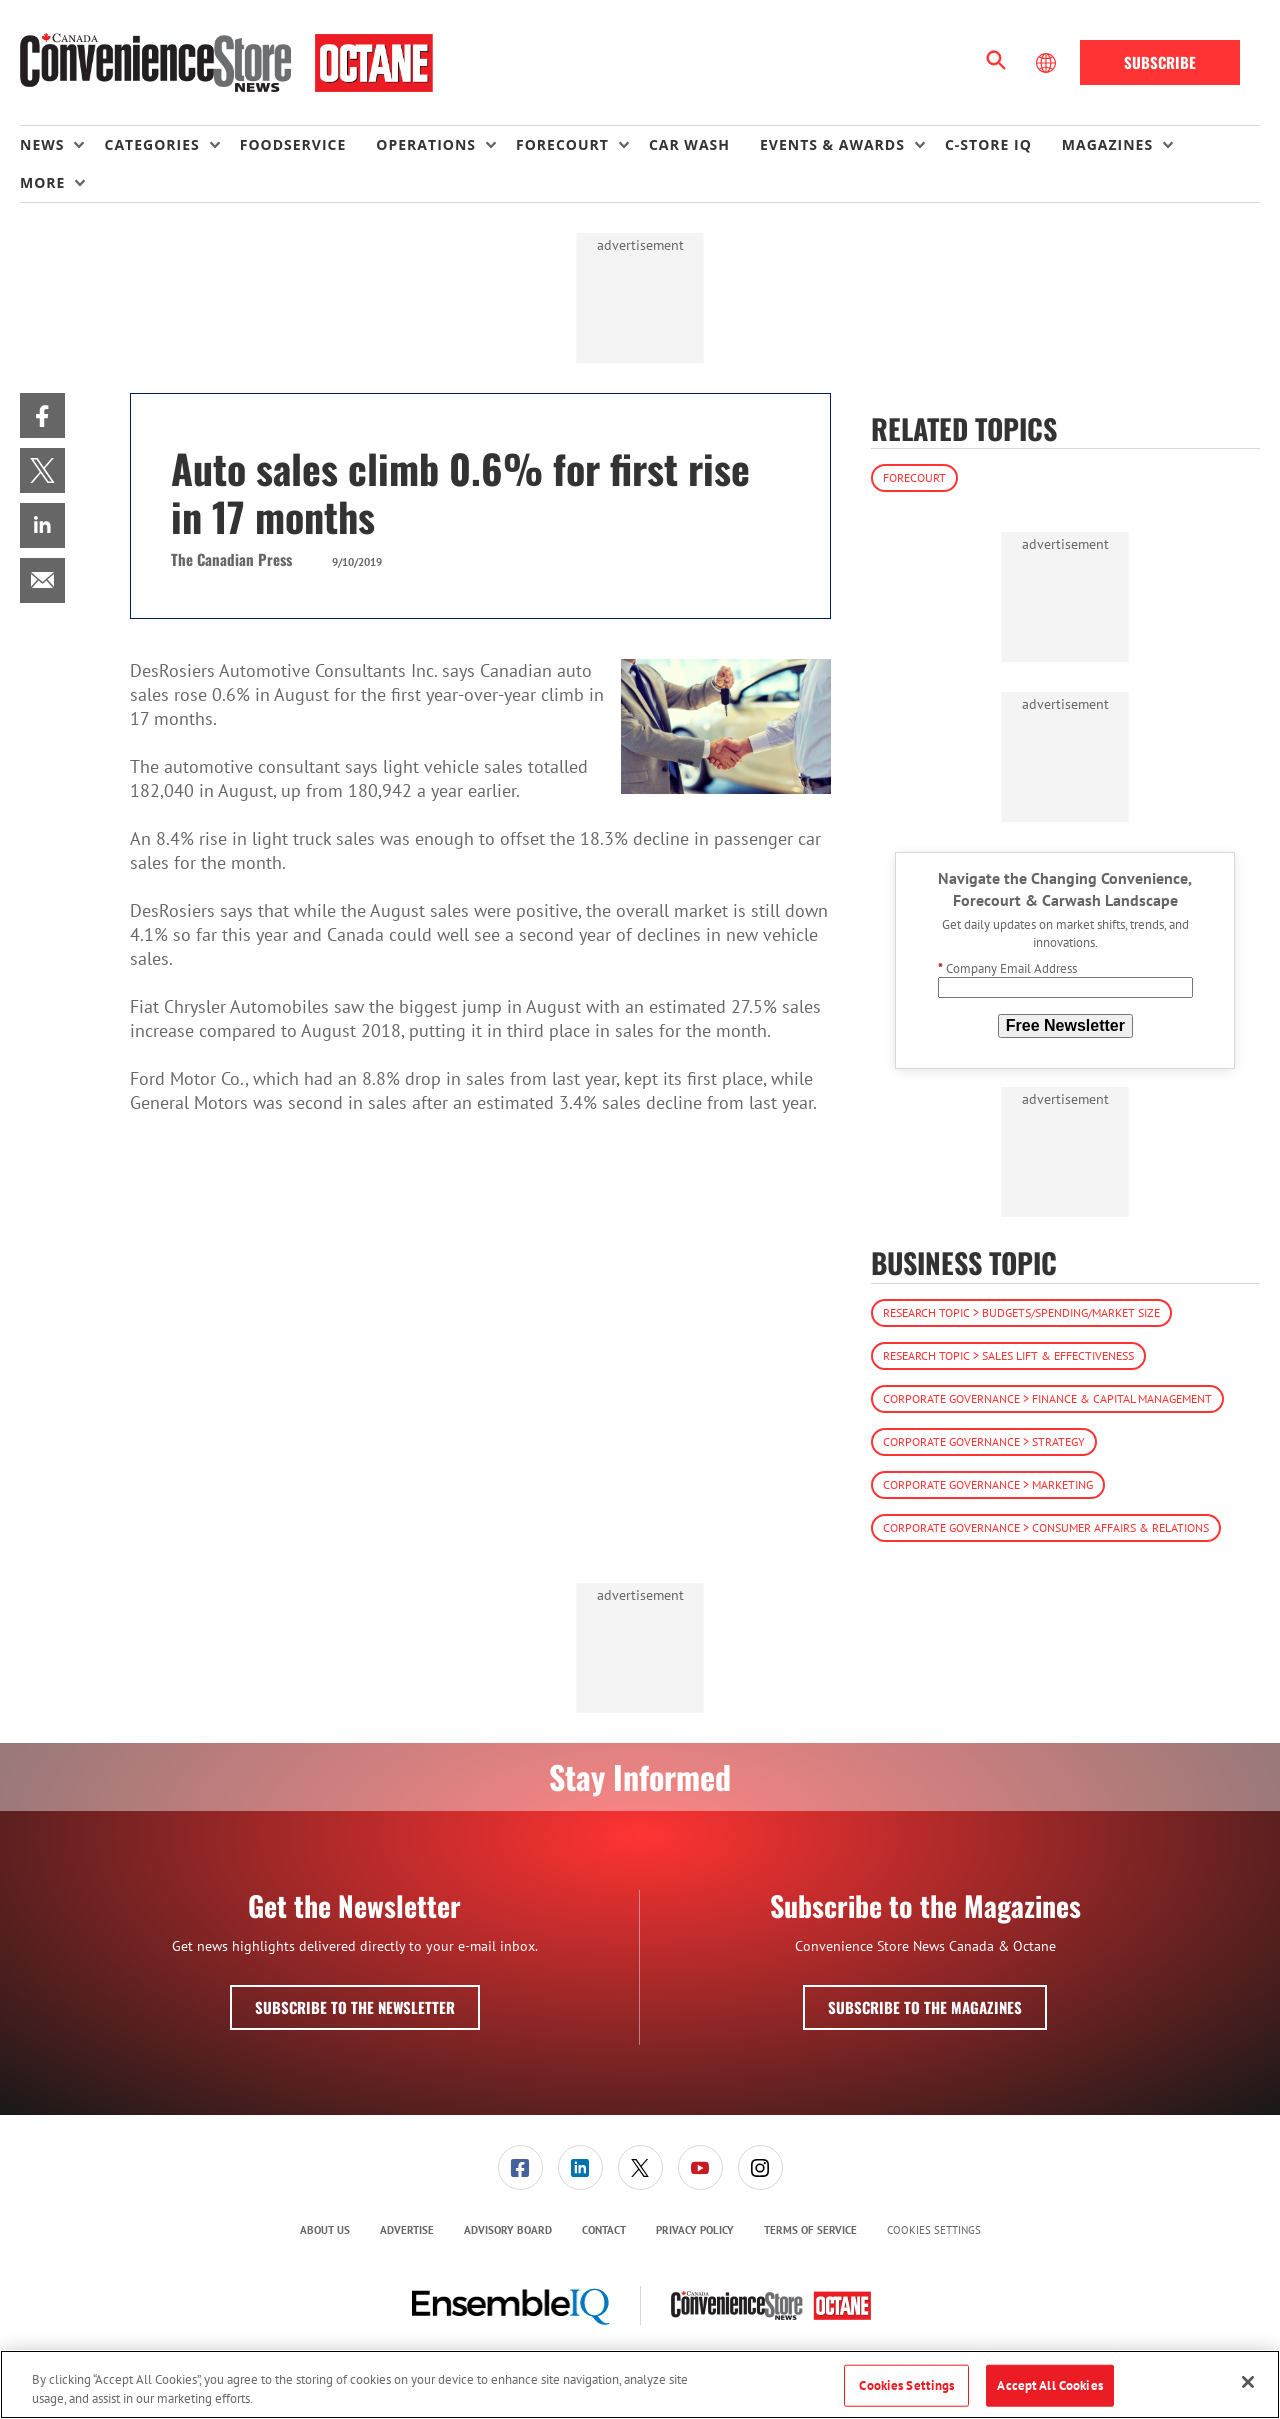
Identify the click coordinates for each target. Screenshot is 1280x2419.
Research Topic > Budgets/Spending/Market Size (1021, 1312)
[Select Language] (1048, 63)
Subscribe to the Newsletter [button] (355, 2007)
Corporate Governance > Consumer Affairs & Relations (1046, 1527)
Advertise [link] (407, 2230)
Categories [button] (151, 144)
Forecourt (914, 477)
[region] (640, 2384)
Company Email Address (1007, 968)
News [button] (42, 144)
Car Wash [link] (689, 144)
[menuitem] (62, 145)
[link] (42, 415)
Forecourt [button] (562, 144)
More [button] (42, 182)
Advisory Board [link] (508, 2230)
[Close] (1248, 2382)
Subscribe (1160, 62)
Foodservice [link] (293, 144)
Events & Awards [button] (832, 144)
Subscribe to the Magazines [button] (925, 2007)
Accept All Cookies (1049, 2385)
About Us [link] (325, 2230)
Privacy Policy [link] (695, 2230)
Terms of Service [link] (810, 2230)
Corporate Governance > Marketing (988, 1484)
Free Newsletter (1065, 1025)
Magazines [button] (1107, 144)
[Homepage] (226, 63)
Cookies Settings (934, 2230)
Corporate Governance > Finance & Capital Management (1047, 1398)
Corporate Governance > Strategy (984, 1441)
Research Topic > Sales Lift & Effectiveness (1008, 1355)
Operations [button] (426, 144)
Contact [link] (604, 2230)
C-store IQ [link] (988, 144)
